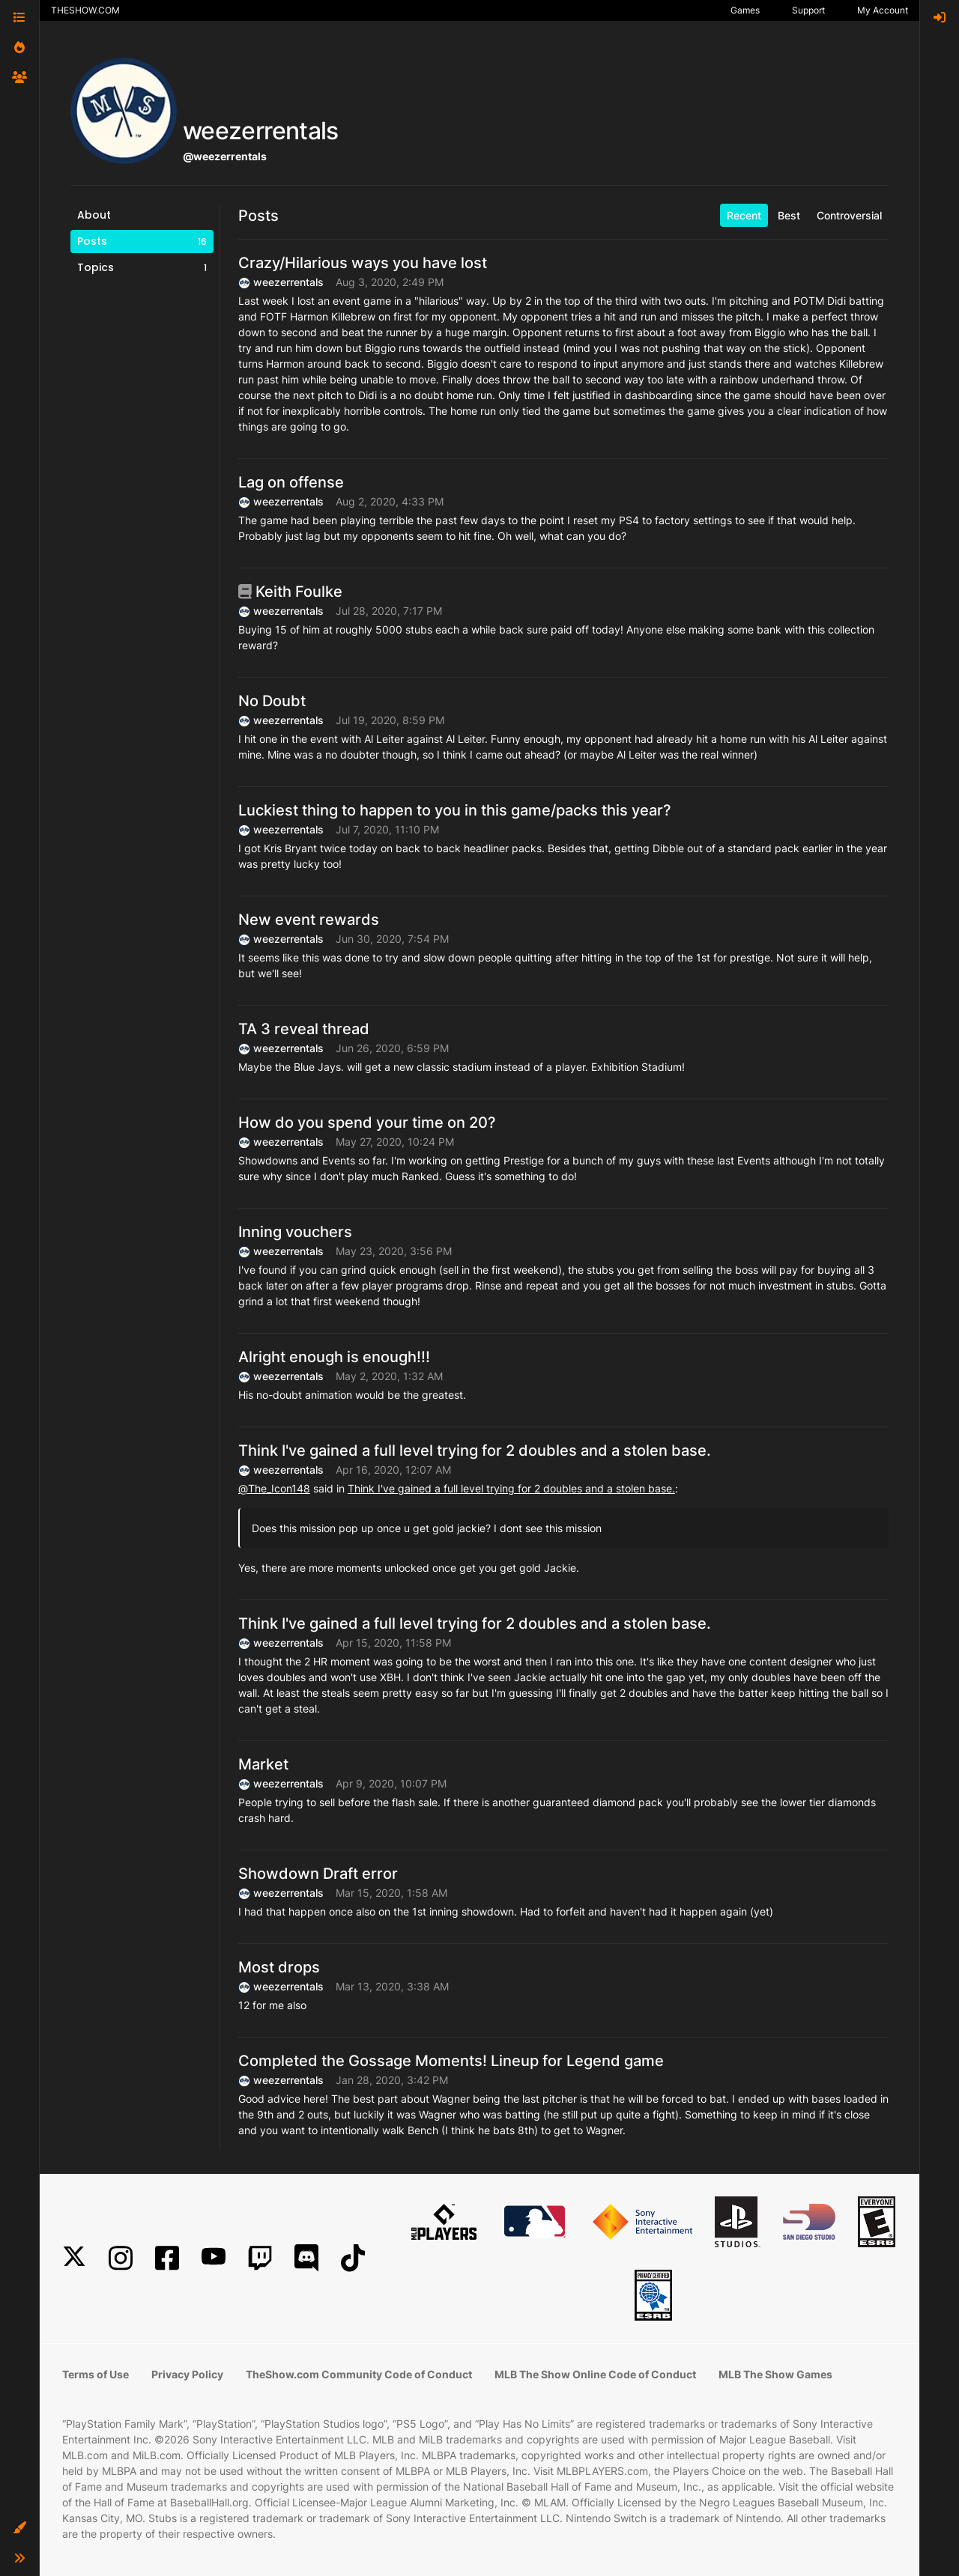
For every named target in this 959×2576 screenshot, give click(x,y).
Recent (744, 215)
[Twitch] (260, 2258)
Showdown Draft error (318, 1874)
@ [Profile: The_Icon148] (274, 1488)
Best (789, 215)
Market (263, 1764)
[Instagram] (121, 2258)
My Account (882, 10)
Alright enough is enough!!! (334, 1357)
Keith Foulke (290, 592)
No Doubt (272, 701)
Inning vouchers (295, 1232)
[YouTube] (214, 2258)
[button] (19, 2528)
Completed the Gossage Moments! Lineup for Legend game (451, 2061)
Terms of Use (95, 2374)
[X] (74, 2258)
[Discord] (306, 2258)
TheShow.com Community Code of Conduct (359, 2374)
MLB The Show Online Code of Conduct (595, 2374)
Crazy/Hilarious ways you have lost (362, 263)
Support (808, 10)
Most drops (279, 1967)
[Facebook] (167, 2258)
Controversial (849, 215)
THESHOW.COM (85, 10)
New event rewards (308, 920)
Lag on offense (291, 482)
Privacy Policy (187, 2374)
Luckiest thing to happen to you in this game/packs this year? (454, 810)
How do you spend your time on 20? (367, 1122)
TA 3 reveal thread (303, 1029)
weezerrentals (288, 282)
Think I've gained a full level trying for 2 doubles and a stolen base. (474, 1450)
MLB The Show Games (775, 2374)
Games (745, 10)
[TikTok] (353, 2258)
